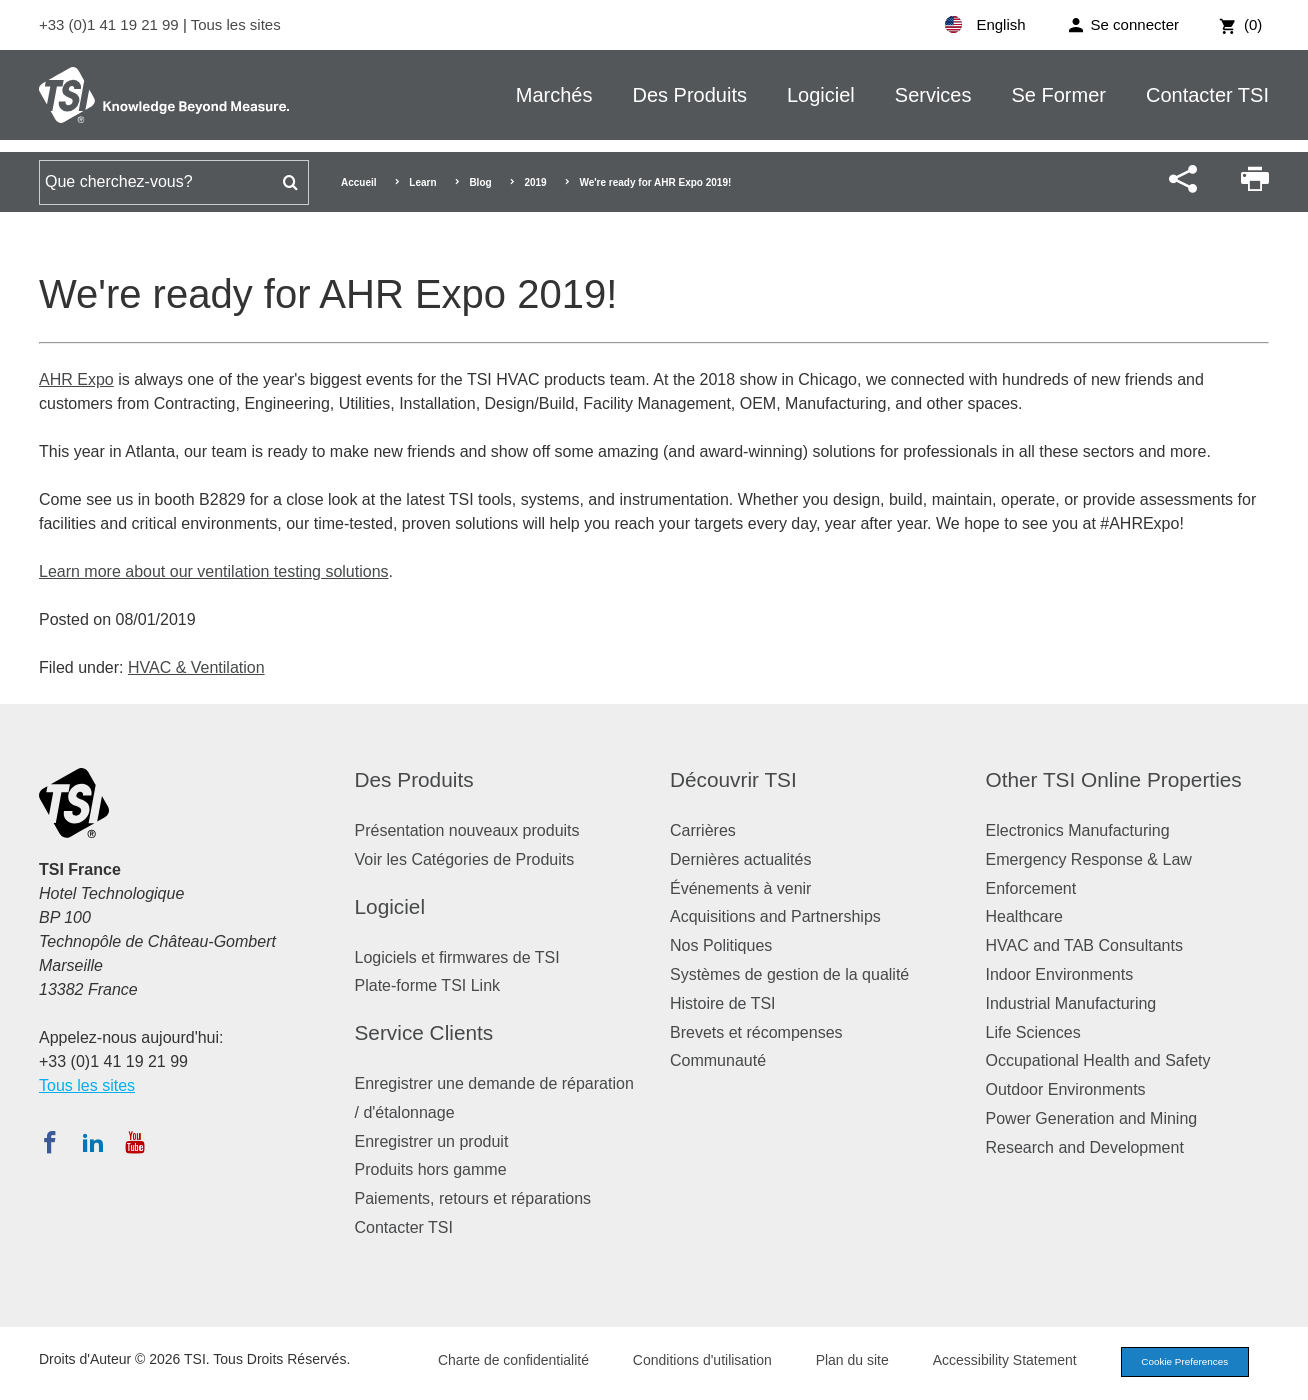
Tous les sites (236, 24)
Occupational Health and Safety (1098, 1060)
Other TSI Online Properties (1114, 779)
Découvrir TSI (733, 779)
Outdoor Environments (1066, 1089)
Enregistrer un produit (432, 1141)
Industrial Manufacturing (1071, 1003)
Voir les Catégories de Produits (465, 859)
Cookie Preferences (1176, 1363)
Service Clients (424, 1032)
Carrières (703, 830)
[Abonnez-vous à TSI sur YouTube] (134, 1142)
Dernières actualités (740, 859)
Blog (480, 182)
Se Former (1059, 95)
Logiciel (821, 95)
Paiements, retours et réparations (473, 1198)
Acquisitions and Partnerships (775, 916)
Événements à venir (740, 888)
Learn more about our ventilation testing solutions (214, 571)
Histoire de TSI (723, 1003)
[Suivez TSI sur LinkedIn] (93, 1142)
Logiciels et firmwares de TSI (457, 957)
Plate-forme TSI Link (428, 985)
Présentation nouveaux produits (467, 830)
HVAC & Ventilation (196, 667)
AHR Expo (76, 379)
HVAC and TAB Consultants (1084, 945)
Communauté (718, 1060)
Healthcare (1024, 916)
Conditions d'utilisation (685, 1362)
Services (933, 95)
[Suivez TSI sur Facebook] (50, 1142)
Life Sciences (1033, 1032)
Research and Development (1085, 1147)
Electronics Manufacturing (1078, 830)
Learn (422, 182)
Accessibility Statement (988, 1362)
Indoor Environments (1060, 974)
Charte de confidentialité (496, 1362)
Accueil (359, 182)
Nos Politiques (721, 945)
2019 (535, 182)
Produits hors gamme (431, 1169)
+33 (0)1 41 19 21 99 (111, 24)
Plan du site (835, 1362)
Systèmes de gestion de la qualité (789, 974)
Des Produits (689, 95)
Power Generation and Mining (1092, 1118)
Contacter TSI (1207, 95)
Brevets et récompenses (756, 1032)
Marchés (554, 95)
